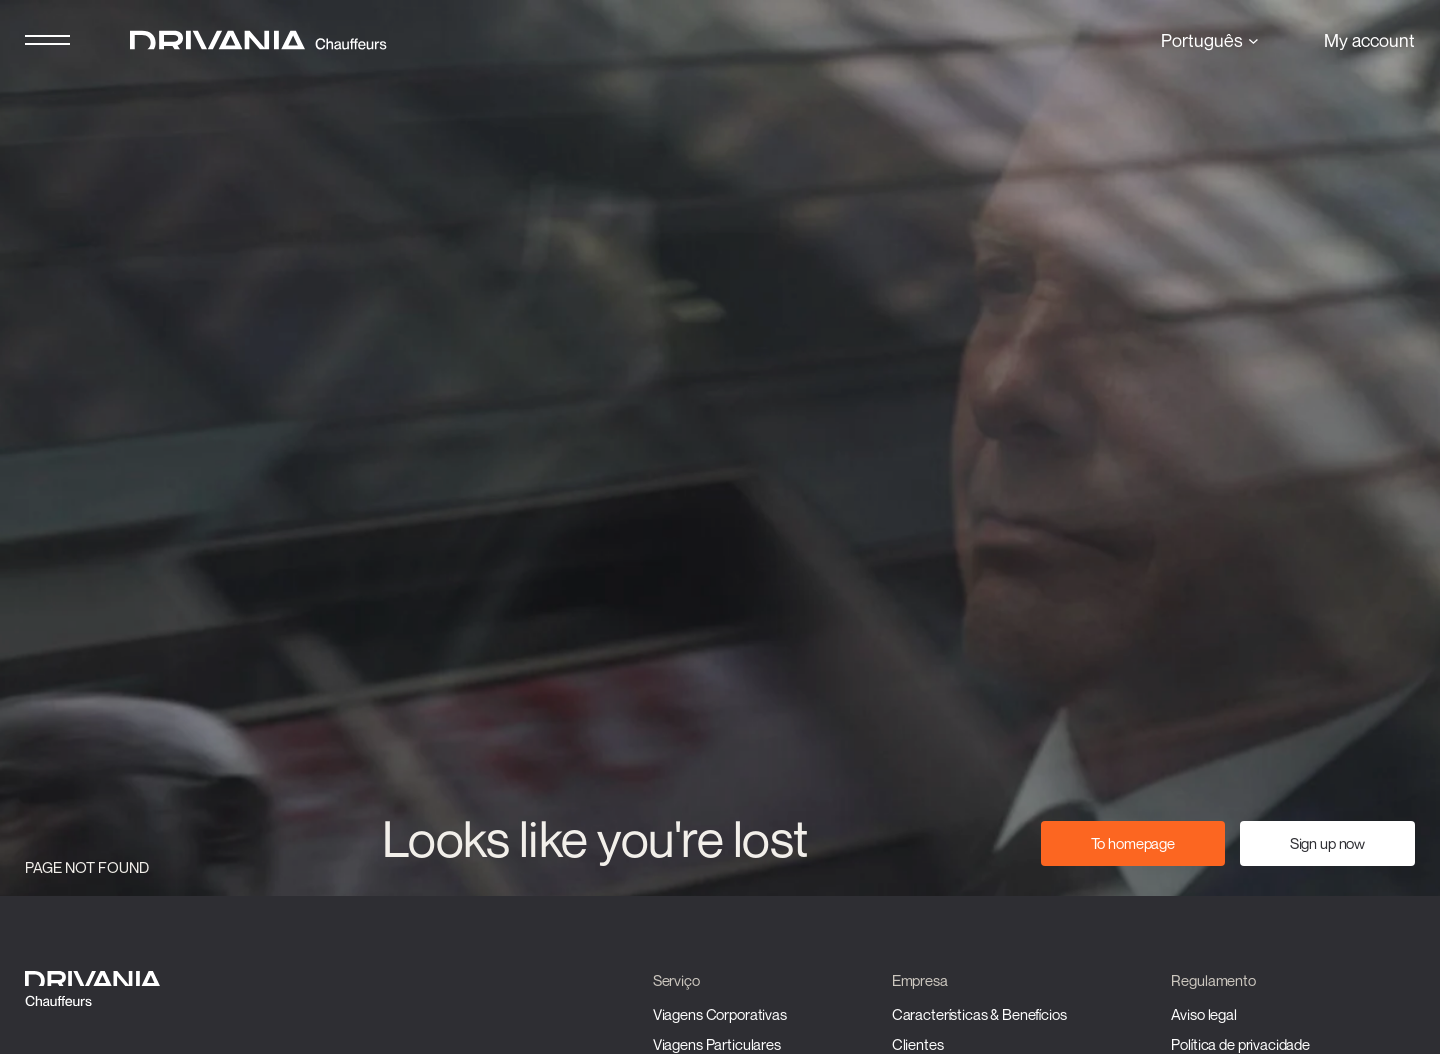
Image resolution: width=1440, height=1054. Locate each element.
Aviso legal (1203, 1014)
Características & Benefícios (979, 1014)
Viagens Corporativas (720, 1014)
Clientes (918, 1044)
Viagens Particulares (717, 1044)
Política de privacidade (1240, 1044)
